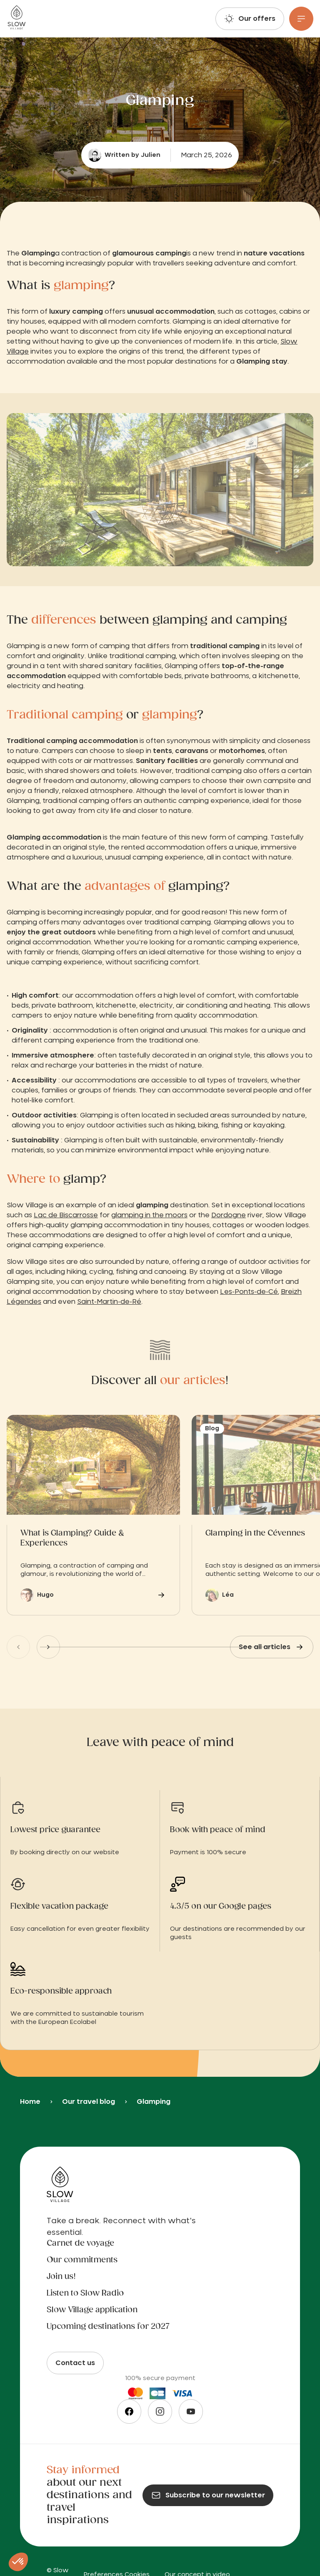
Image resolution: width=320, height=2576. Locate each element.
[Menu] (301, 19)
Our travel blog (88, 2101)
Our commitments (82, 2260)
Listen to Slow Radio (85, 2293)
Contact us (75, 2363)
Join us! (61, 2277)
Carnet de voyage (80, 2243)
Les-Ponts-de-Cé (249, 1291)
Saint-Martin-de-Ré (109, 1301)
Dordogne (228, 1215)
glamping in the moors (149, 1215)
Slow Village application (92, 2310)
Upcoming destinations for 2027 (108, 2327)
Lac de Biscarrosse (66, 1215)
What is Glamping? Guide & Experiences (72, 1538)
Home (30, 2101)
